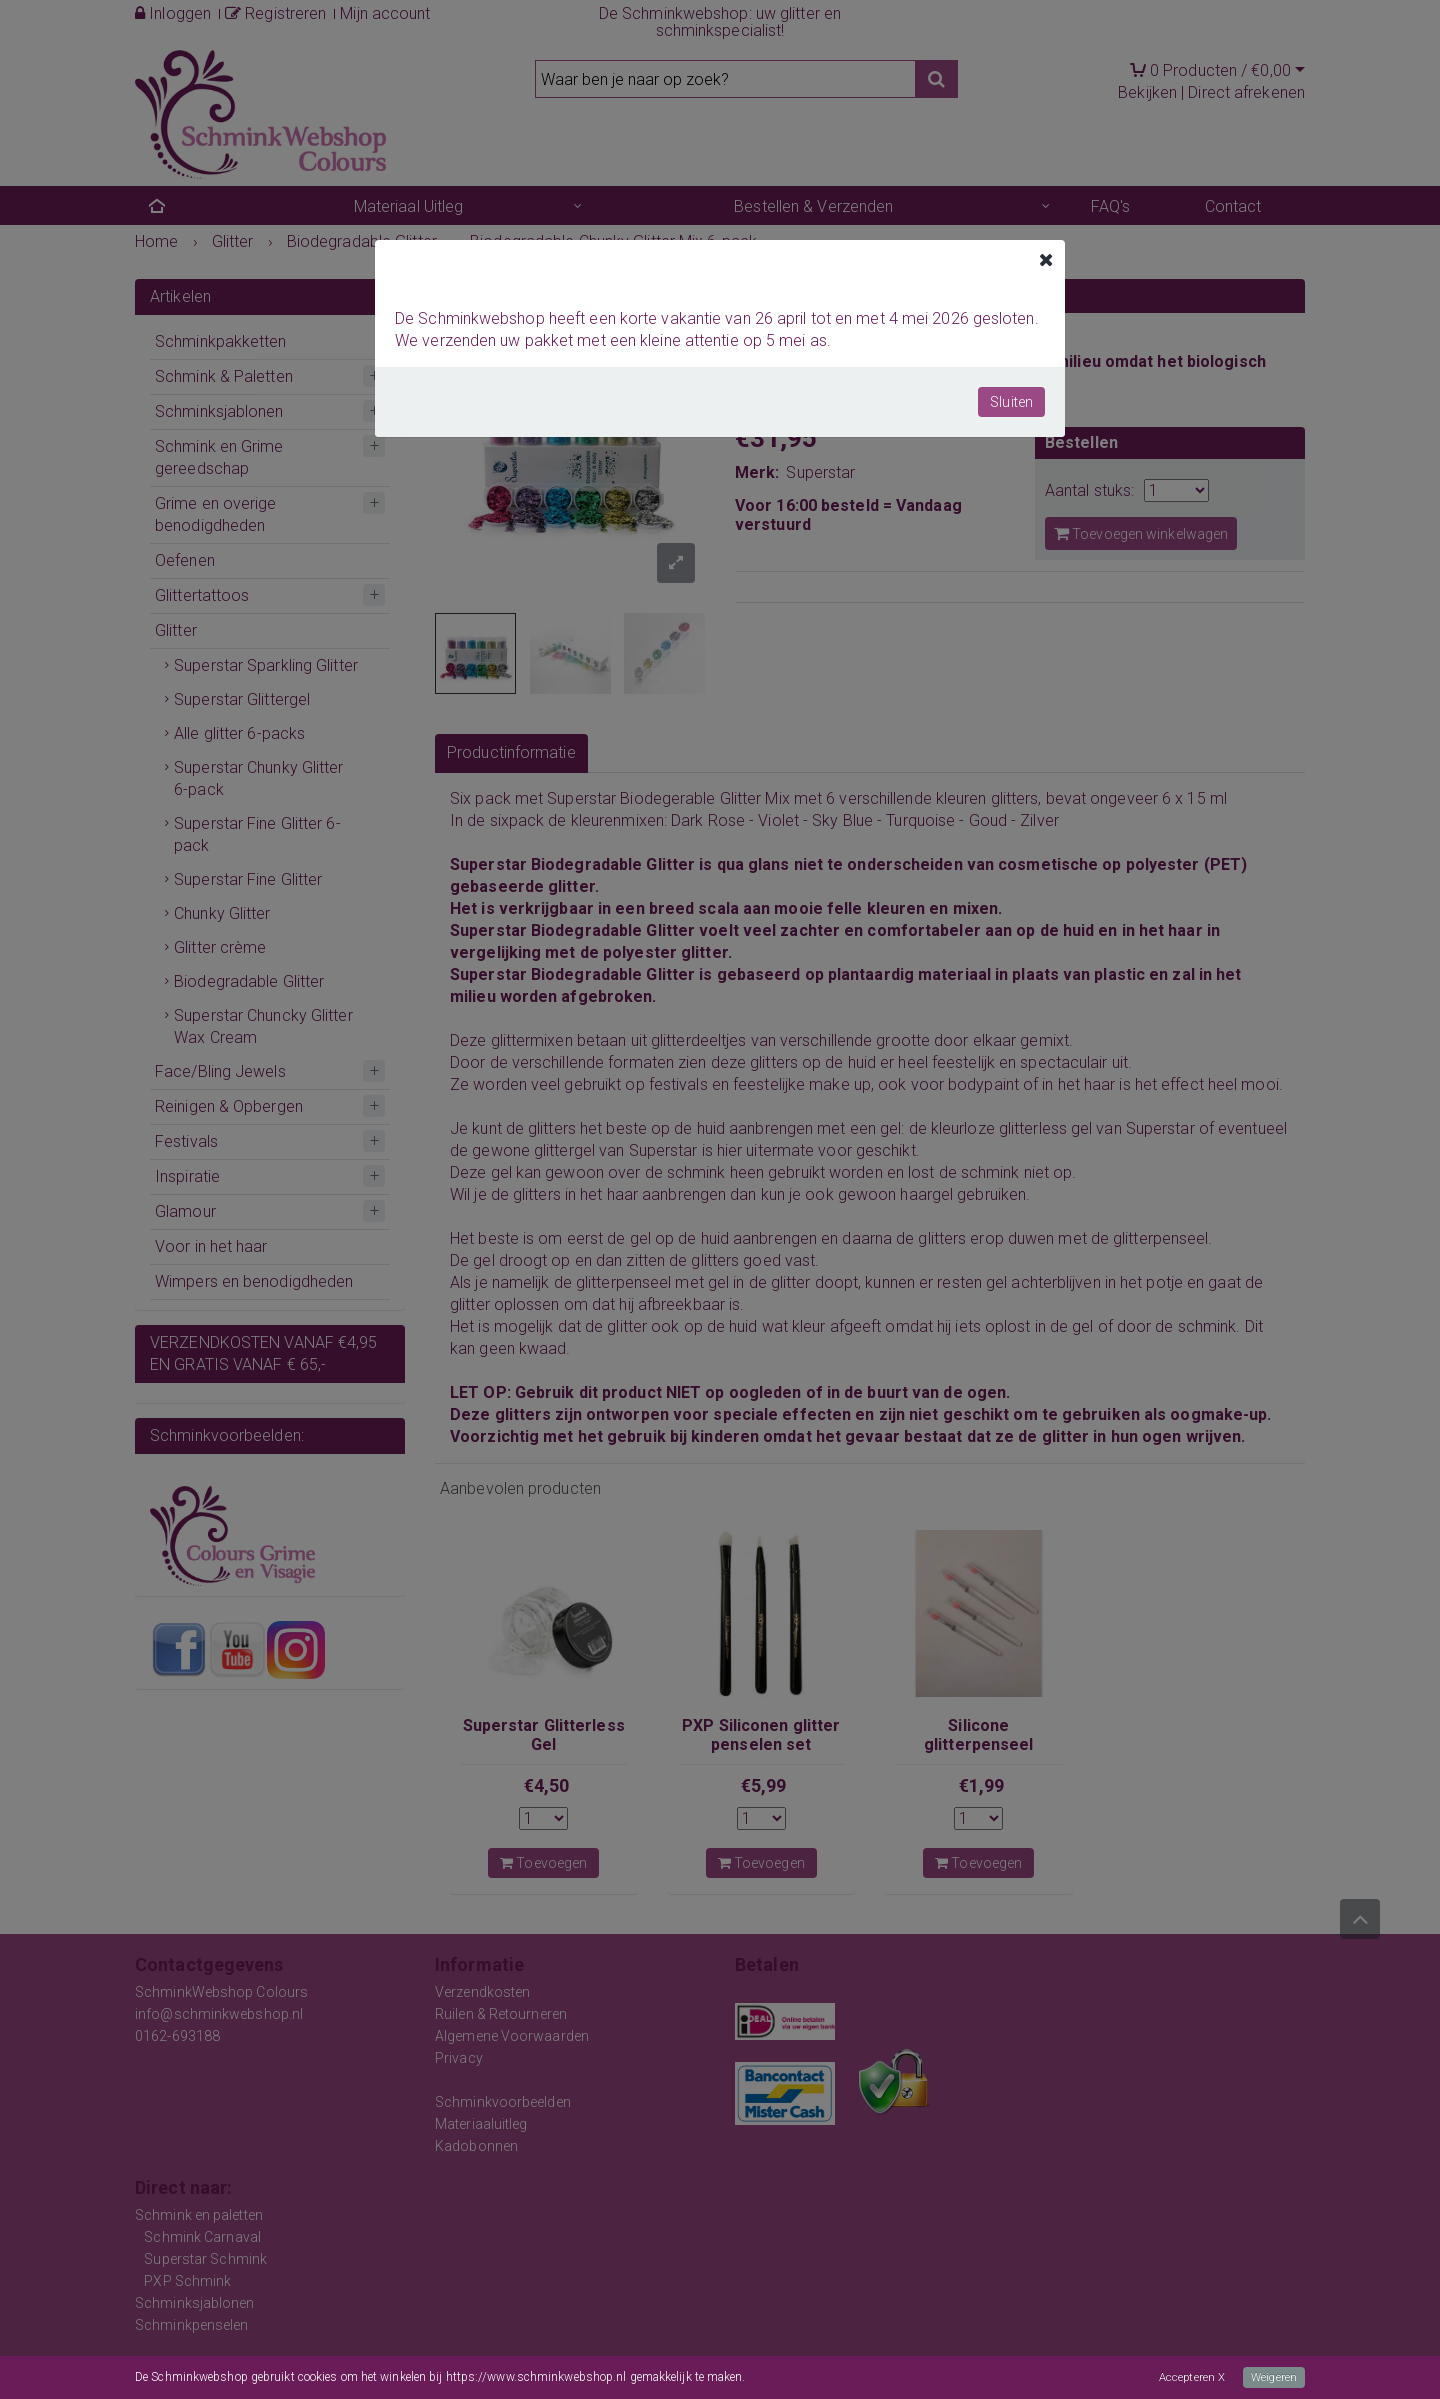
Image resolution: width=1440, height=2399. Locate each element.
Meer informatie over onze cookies (837, 2378)
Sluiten (1011, 402)
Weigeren (1273, 2378)
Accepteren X (1189, 2378)
